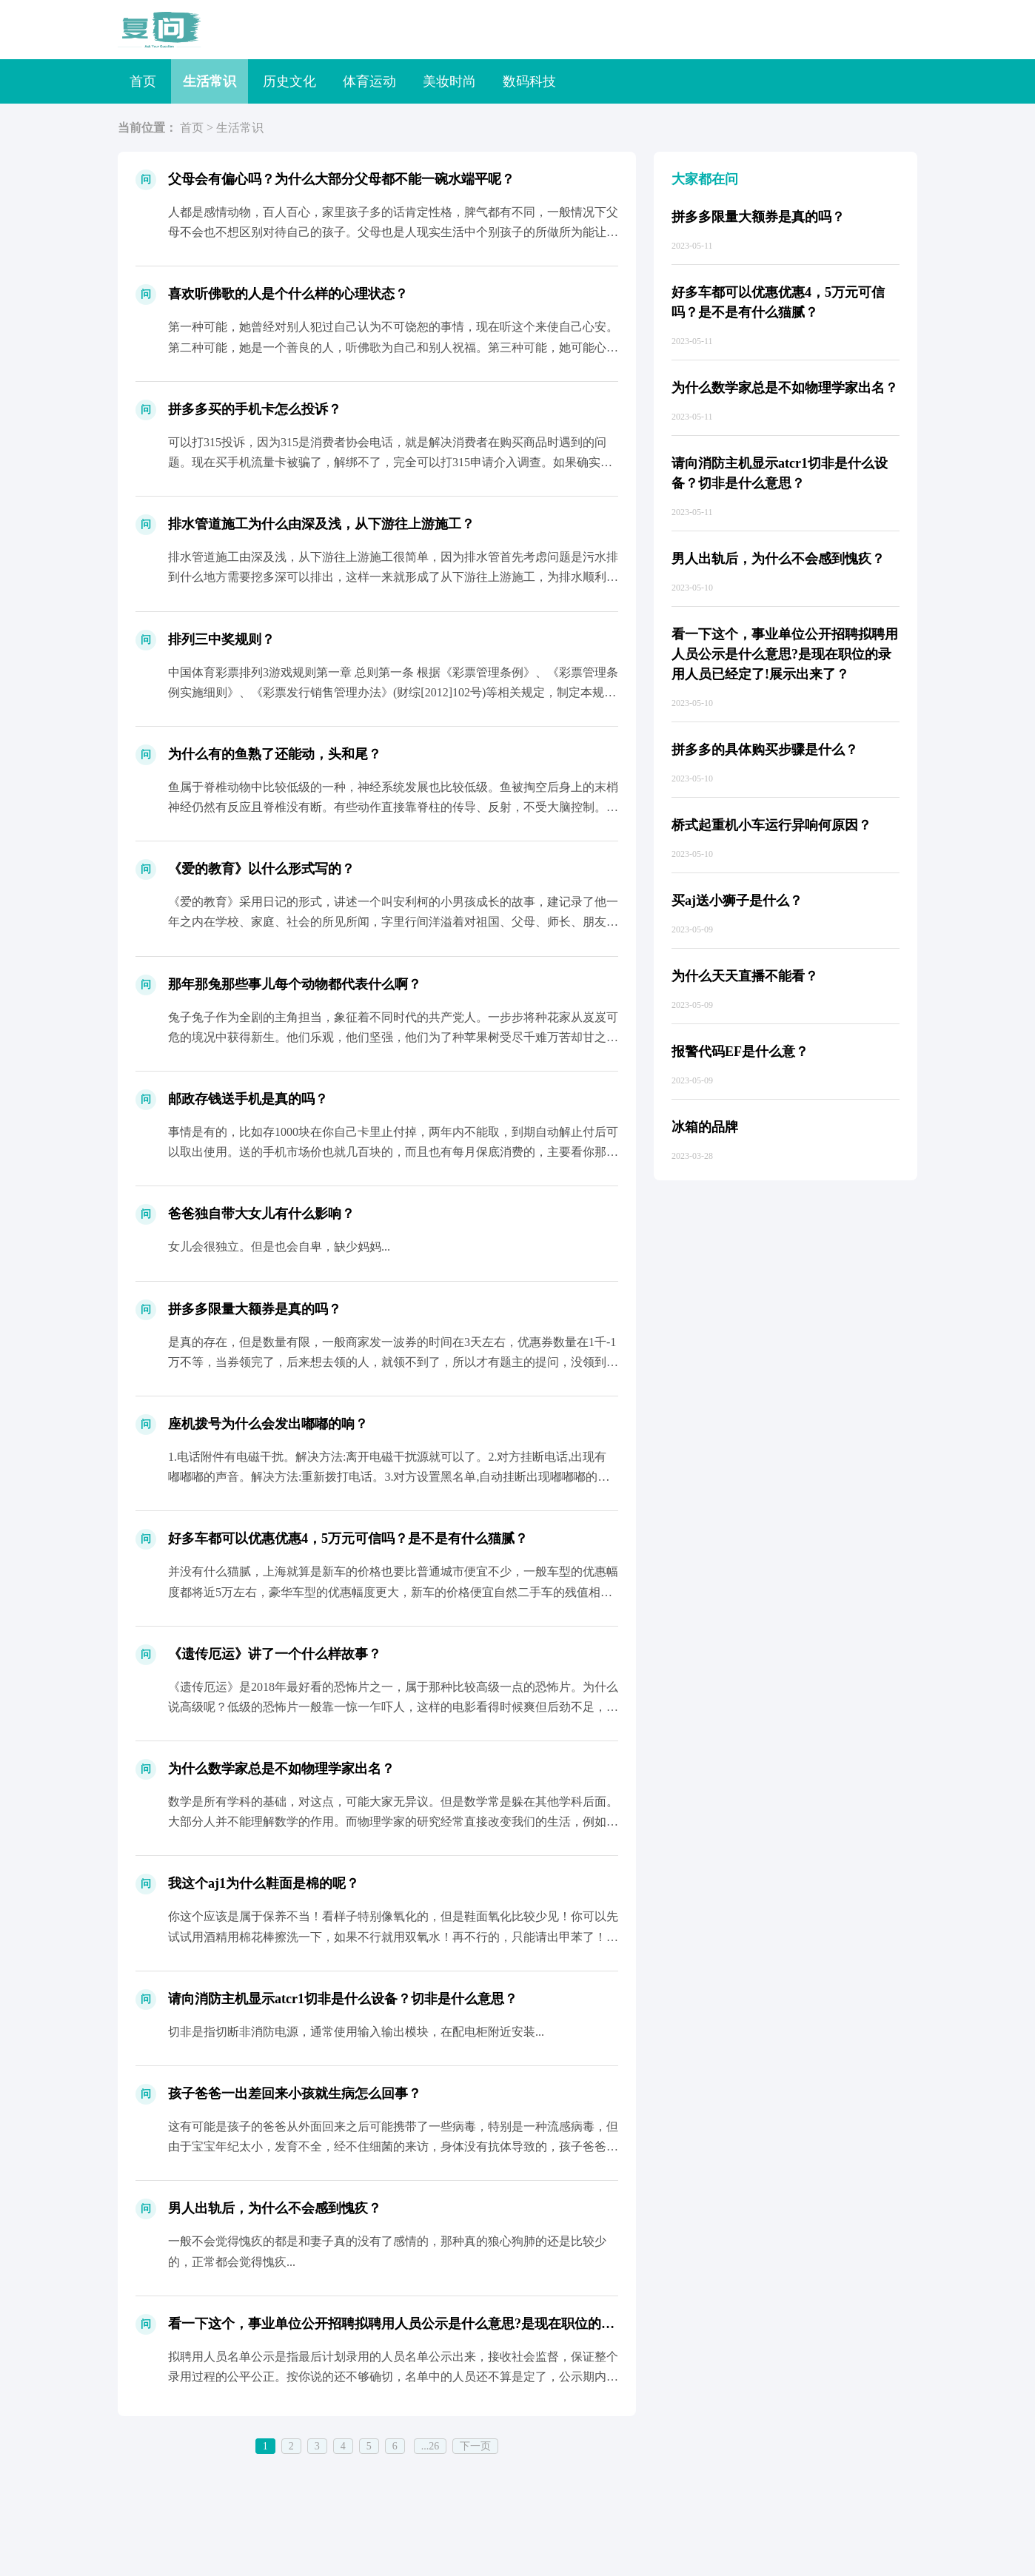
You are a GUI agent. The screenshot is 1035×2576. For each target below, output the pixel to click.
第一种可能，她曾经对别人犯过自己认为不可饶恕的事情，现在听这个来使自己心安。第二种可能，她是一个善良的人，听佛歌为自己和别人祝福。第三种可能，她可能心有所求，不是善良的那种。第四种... (393, 346)
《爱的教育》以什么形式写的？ (261, 868)
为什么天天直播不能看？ (744, 976)
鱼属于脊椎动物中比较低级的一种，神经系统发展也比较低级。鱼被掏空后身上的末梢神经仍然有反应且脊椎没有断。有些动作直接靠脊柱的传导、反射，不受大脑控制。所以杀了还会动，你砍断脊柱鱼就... (393, 807)
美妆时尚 (449, 81)
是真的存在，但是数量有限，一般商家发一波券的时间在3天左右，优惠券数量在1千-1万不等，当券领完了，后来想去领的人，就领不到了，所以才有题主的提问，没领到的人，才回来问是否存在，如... (393, 1362)
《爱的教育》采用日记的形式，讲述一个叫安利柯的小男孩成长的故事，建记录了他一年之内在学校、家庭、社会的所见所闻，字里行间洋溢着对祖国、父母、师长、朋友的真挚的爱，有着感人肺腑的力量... (393, 921)
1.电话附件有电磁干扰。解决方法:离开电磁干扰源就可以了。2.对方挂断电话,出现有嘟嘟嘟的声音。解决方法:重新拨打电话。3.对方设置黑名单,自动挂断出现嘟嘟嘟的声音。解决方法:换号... (388, 1476)
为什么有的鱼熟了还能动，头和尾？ (274, 754)
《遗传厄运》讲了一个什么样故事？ (274, 1654)
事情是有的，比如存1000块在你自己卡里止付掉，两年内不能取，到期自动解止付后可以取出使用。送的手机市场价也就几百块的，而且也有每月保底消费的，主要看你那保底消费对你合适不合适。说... (393, 1152)
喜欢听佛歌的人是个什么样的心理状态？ (288, 293)
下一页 (475, 2446)
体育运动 (369, 81)
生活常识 (209, 81)
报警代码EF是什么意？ (739, 1051)
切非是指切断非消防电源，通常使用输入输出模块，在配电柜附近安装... (356, 2031)
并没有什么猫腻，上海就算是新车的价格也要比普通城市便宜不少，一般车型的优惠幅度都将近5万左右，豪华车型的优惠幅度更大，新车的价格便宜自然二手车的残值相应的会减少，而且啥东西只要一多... (393, 1591)
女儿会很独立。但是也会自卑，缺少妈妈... (279, 1246)
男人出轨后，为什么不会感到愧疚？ (274, 2208)
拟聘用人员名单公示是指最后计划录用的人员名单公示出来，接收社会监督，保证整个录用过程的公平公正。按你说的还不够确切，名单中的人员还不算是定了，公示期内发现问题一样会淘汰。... (393, 2376)
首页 (143, 81)
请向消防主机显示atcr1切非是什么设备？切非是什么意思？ (343, 1998)
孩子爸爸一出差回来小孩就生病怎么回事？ (294, 2093)
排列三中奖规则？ (221, 639)
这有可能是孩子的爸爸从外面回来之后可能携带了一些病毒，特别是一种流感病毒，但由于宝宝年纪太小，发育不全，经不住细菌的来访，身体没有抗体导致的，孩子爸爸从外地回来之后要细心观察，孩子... (393, 2146)
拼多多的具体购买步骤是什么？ (764, 749)
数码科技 (529, 81)
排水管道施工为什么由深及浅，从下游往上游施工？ (321, 524)
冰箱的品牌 (704, 1127)
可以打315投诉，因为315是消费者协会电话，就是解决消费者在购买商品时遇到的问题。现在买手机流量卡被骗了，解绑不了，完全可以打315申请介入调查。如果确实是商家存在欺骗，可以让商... (390, 462)
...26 (430, 2446)
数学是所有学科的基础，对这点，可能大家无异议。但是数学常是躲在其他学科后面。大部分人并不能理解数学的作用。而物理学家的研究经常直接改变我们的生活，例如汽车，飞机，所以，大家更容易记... (393, 1821)
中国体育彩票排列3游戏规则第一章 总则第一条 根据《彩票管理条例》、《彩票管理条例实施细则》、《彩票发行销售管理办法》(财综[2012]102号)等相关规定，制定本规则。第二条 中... (393, 692)
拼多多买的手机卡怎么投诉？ (254, 409)
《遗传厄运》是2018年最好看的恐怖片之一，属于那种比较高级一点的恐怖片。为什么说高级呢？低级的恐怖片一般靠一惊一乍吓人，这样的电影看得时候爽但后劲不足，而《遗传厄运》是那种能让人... (393, 1707)
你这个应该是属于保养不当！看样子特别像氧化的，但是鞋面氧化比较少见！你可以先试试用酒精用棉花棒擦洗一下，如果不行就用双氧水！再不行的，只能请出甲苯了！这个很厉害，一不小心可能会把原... (393, 1936)
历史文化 (289, 81)
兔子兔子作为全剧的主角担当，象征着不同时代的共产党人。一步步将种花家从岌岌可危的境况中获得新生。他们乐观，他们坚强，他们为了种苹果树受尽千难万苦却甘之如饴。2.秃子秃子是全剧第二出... (393, 1037)
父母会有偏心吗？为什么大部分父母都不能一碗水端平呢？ (341, 179)
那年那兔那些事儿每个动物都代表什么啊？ (294, 984)
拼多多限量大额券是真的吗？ (254, 1309)
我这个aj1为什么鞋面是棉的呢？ (263, 1883)
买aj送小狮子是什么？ (737, 900)
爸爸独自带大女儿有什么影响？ (261, 1213)
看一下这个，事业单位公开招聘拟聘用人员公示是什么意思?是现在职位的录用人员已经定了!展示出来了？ (480, 2323)
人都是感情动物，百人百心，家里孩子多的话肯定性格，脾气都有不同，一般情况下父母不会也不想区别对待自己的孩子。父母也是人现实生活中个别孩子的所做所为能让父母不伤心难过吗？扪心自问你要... (393, 232)
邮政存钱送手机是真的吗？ (248, 1099)
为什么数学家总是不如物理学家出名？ (281, 1768)
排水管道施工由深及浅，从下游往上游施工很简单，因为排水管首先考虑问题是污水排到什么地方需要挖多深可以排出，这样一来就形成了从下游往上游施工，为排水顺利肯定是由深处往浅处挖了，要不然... (393, 577)
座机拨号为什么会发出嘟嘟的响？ (268, 1423)
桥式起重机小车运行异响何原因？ (771, 825)
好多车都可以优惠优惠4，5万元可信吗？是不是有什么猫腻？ (348, 1538)
